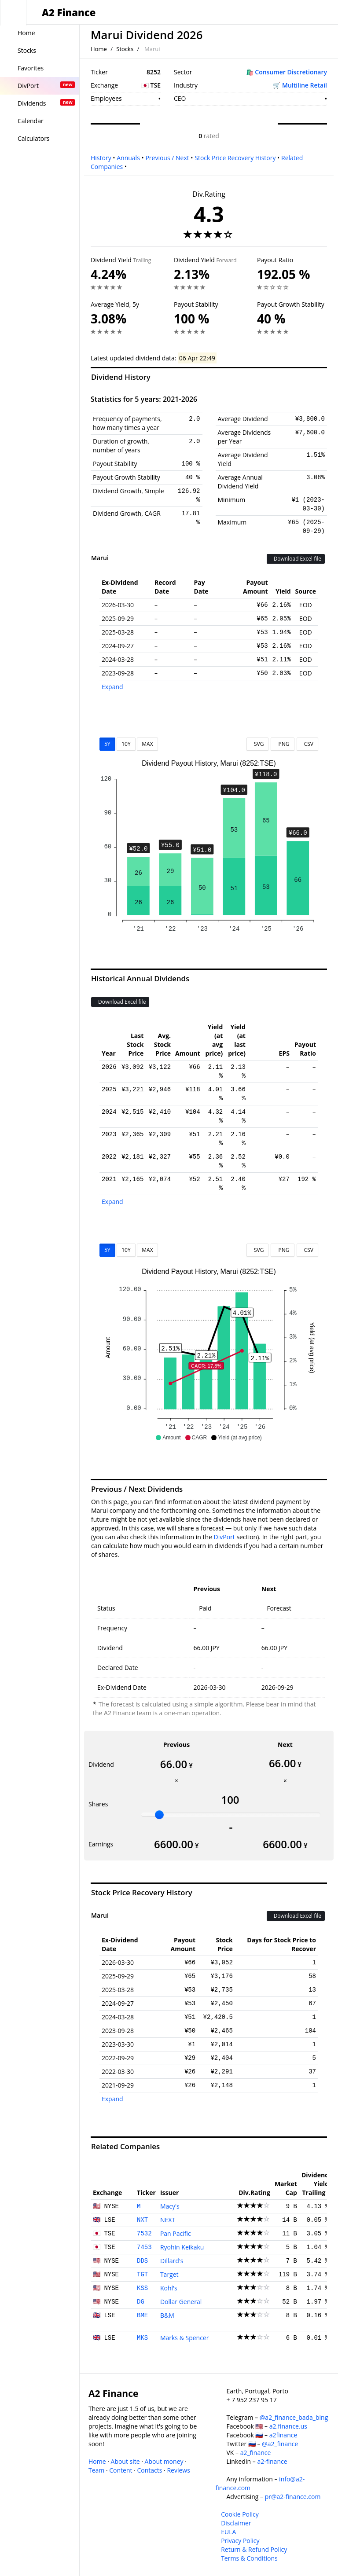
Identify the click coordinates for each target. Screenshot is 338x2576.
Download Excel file (295, 558)
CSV (307, 744)
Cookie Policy (240, 2514)
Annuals (128, 158)
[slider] (159, 1814)
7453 (144, 2247)
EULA (228, 2532)
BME (142, 2315)
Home (99, 49)
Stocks (124, 49)
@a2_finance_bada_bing (294, 2417)
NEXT (167, 2220)
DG (140, 2301)
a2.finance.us (288, 2426)
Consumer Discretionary (291, 72)
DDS (142, 2260)
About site (125, 2461)
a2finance (283, 2435)
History (101, 158)
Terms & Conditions (249, 2558)
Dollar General (181, 2301)
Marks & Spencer (184, 2338)
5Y (107, 744)
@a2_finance (280, 2444)
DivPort (224, 1537)
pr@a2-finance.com (293, 2496)
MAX (147, 744)
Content (120, 2470)
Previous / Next (167, 158)
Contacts (149, 2470)
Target (169, 2274)
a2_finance (255, 2452)
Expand (112, 687)
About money (164, 2461)
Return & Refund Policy (254, 2549)
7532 (144, 2233)
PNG (282, 744)
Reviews (178, 2470)
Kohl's (168, 2288)
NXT (142, 2220)
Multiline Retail (304, 85)
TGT (142, 2274)
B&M (167, 2315)
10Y (125, 744)
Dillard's (172, 2261)
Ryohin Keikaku (182, 2247)
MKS (142, 2337)
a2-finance (272, 2461)
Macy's (170, 2206)
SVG (257, 744)
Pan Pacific (175, 2233)
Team (96, 2470)
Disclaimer (236, 2523)
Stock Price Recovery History (235, 158)
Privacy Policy (240, 2540)
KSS (142, 2288)
